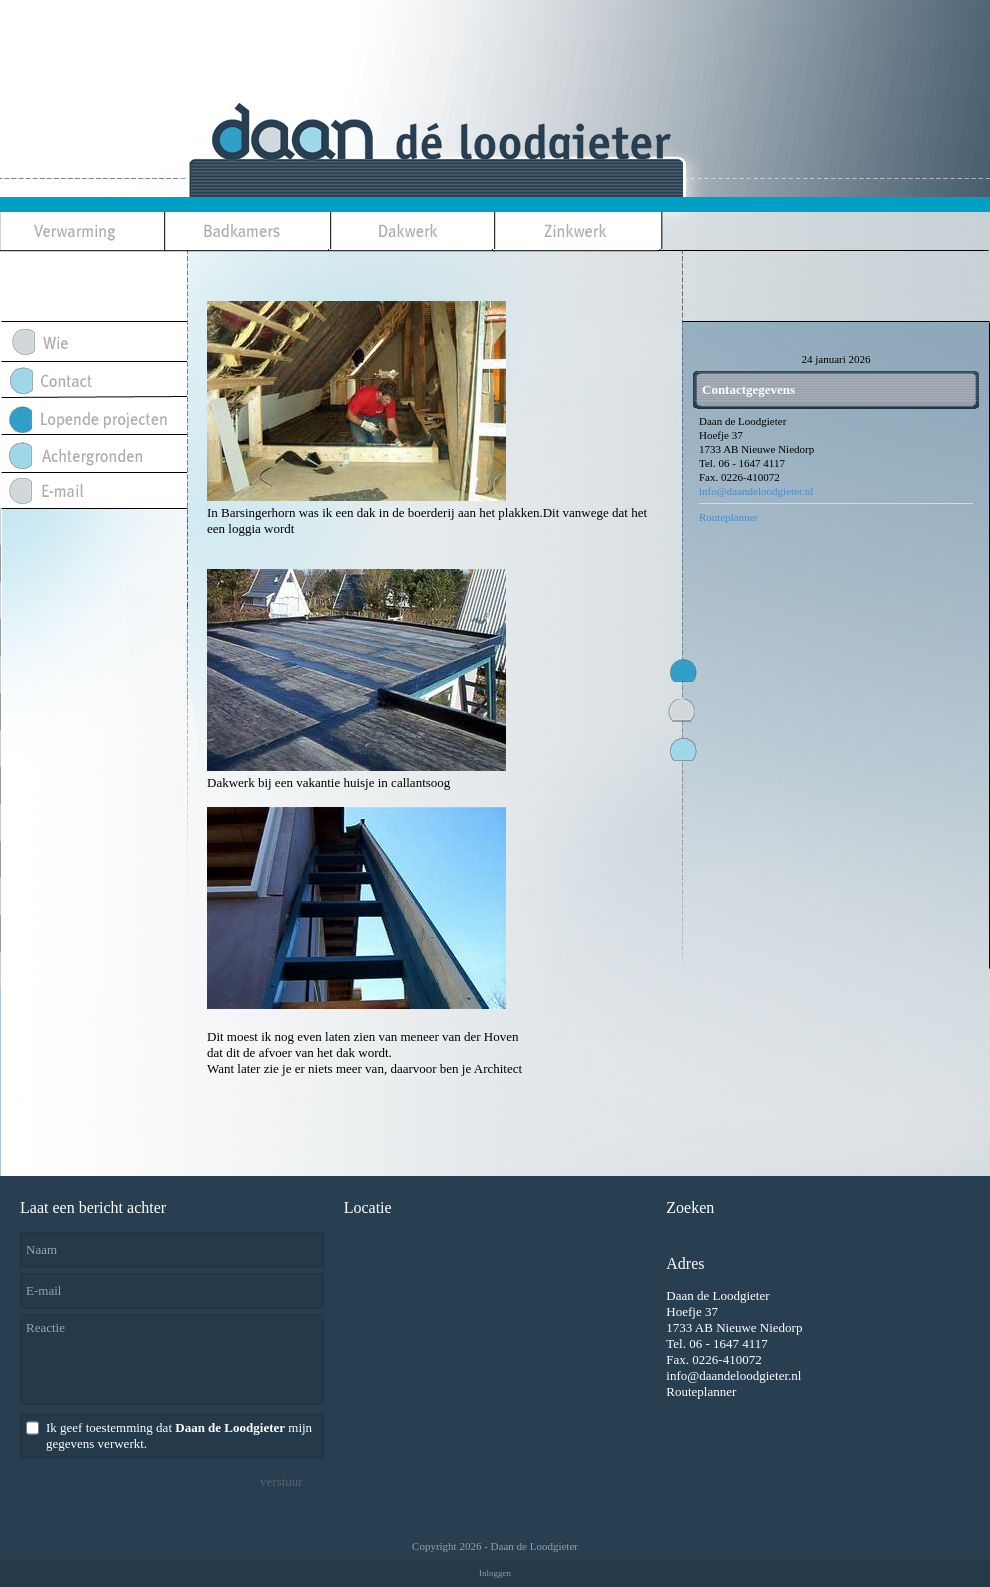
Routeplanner (728, 517)
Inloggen (495, 1573)
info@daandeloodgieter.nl (756, 491)
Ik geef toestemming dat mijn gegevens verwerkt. (179, 1435)
